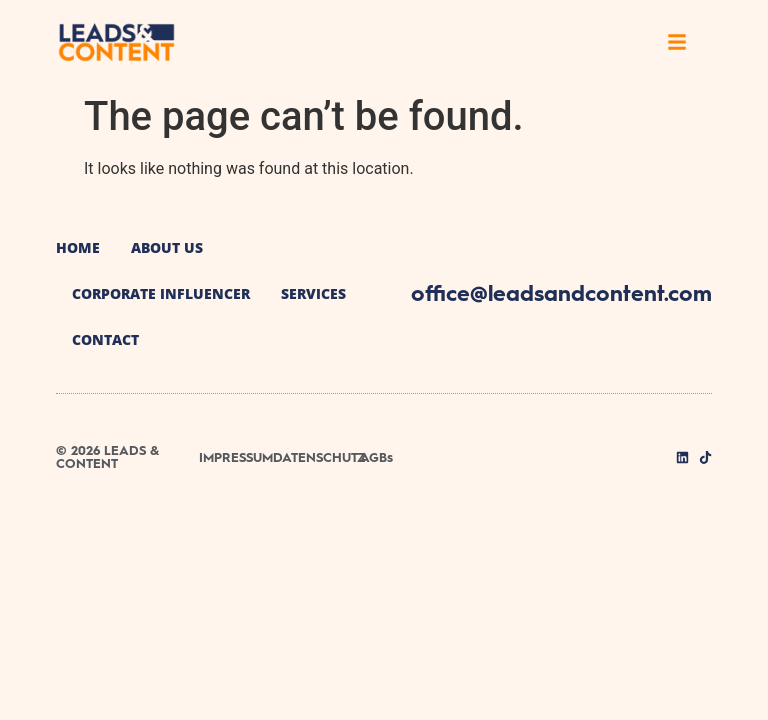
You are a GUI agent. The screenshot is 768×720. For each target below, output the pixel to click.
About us (167, 247)
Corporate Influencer (161, 293)
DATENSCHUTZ (319, 457)
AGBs (376, 457)
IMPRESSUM (236, 457)
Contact (105, 339)
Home (78, 247)
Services (313, 293)
